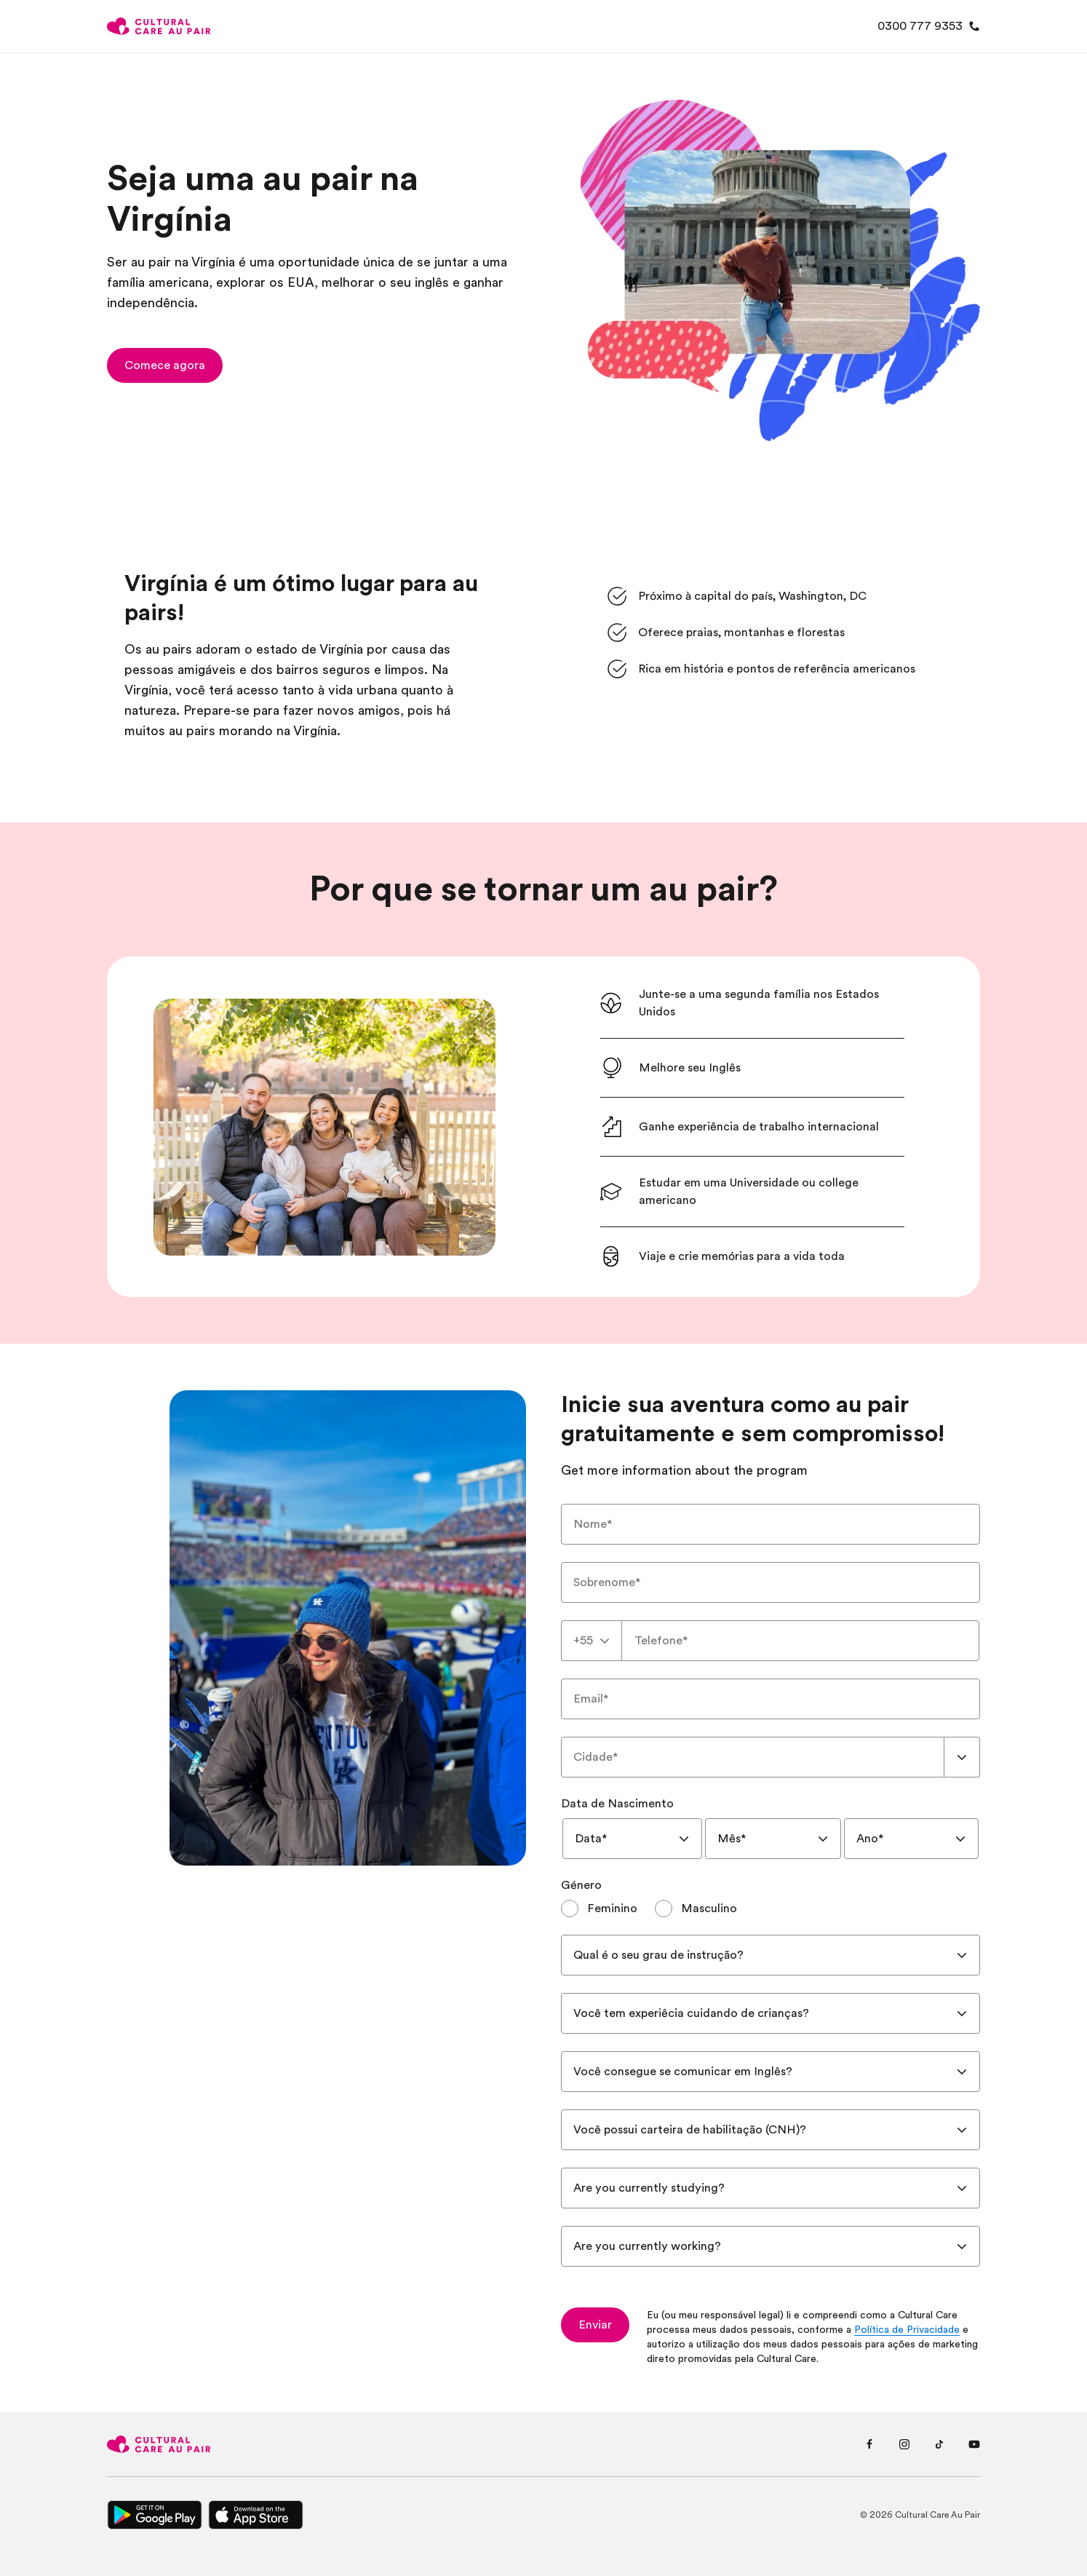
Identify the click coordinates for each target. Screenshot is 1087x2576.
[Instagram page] (904, 2444)
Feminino (612, 1908)
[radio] (599, 1908)
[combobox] (591, 1640)
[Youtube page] (974, 2444)
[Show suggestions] (962, 1757)
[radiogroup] (770, 1908)
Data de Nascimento (617, 1803)
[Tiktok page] (939, 2444)
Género (581, 1885)
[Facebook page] (869, 2444)
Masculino (709, 1908)
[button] (165, 365)
